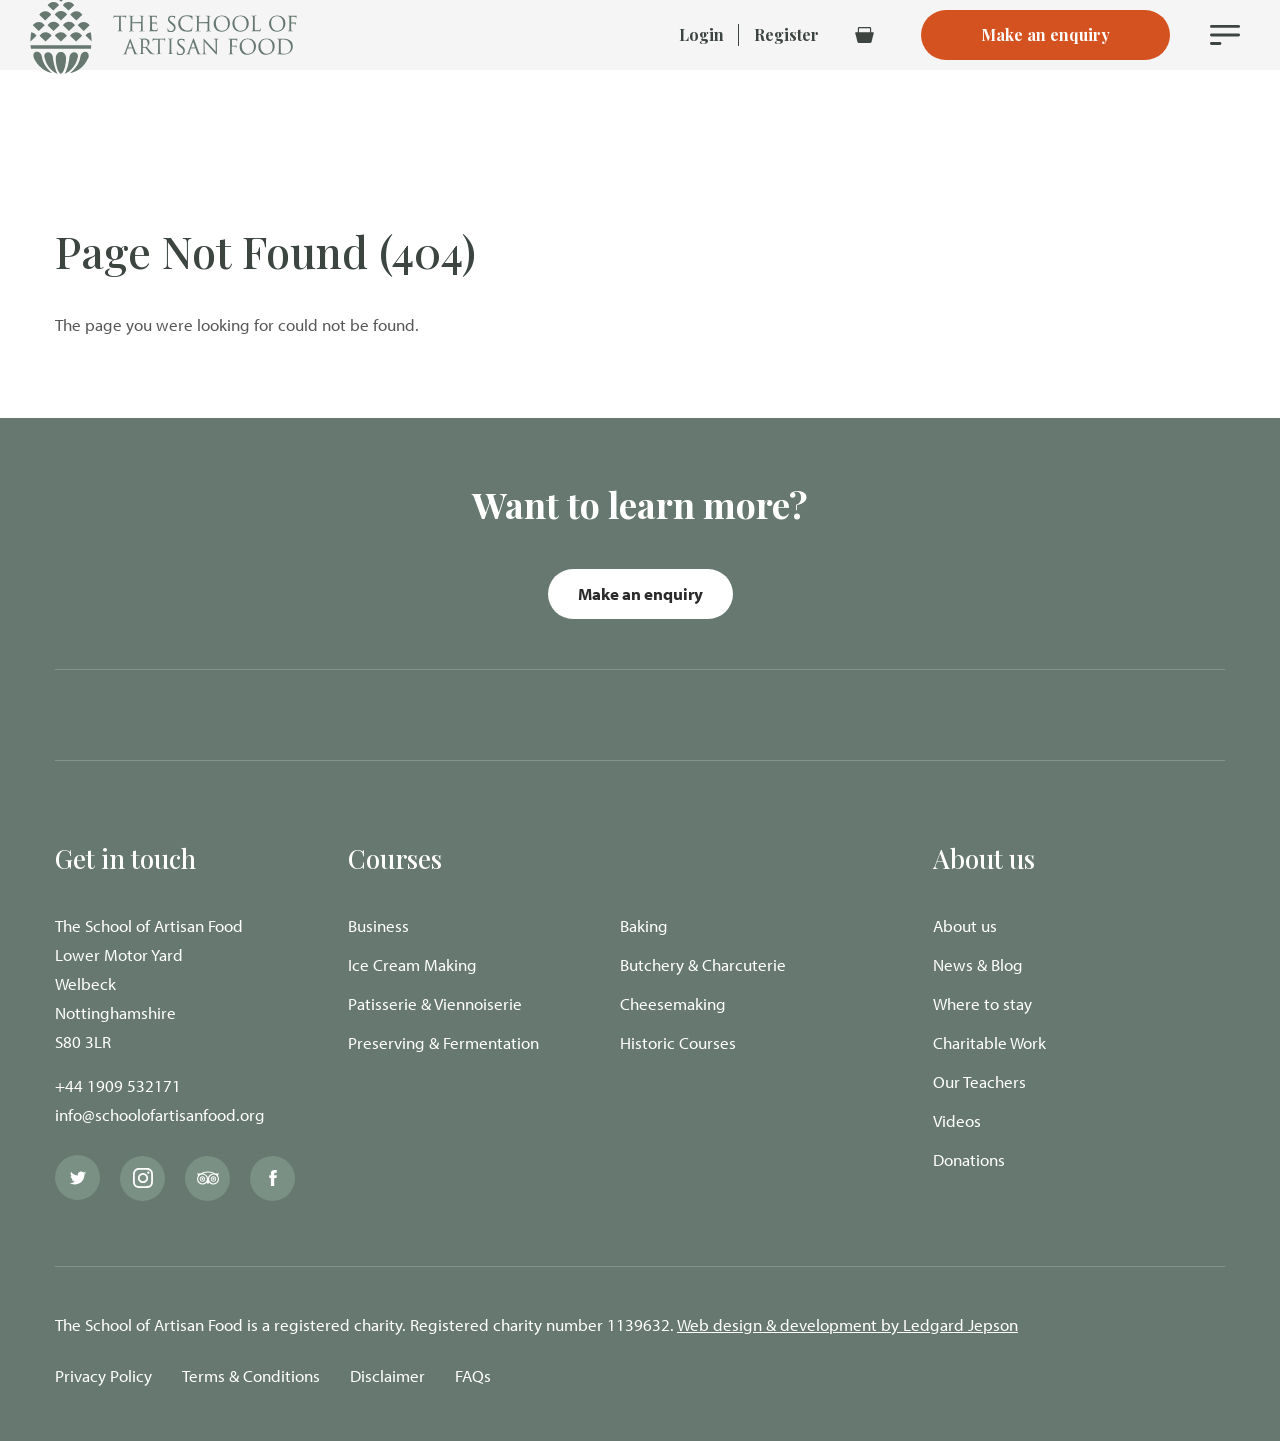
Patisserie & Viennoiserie (435, 1003)
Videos (957, 1120)
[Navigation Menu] (1225, 70)
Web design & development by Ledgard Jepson (847, 1324)
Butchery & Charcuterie (703, 964)
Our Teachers (979, 1081)
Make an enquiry (640, 593)
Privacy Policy (103, 1375)
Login (701, 69)
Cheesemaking (673, 1003)
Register (786, 69)
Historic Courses (678, 1042)
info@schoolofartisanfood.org (160, 1114)
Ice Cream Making (412, 964)
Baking (644, 925)
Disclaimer (387, 1375)
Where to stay (982, 1003)
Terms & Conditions (251, 1375)
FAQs (473, 1375)
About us (965, 925)
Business (378, 925)
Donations (969, 1159)
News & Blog (978, 964)
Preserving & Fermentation (443, 1042)
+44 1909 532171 (118, 1085)
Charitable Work (989, 1042)
